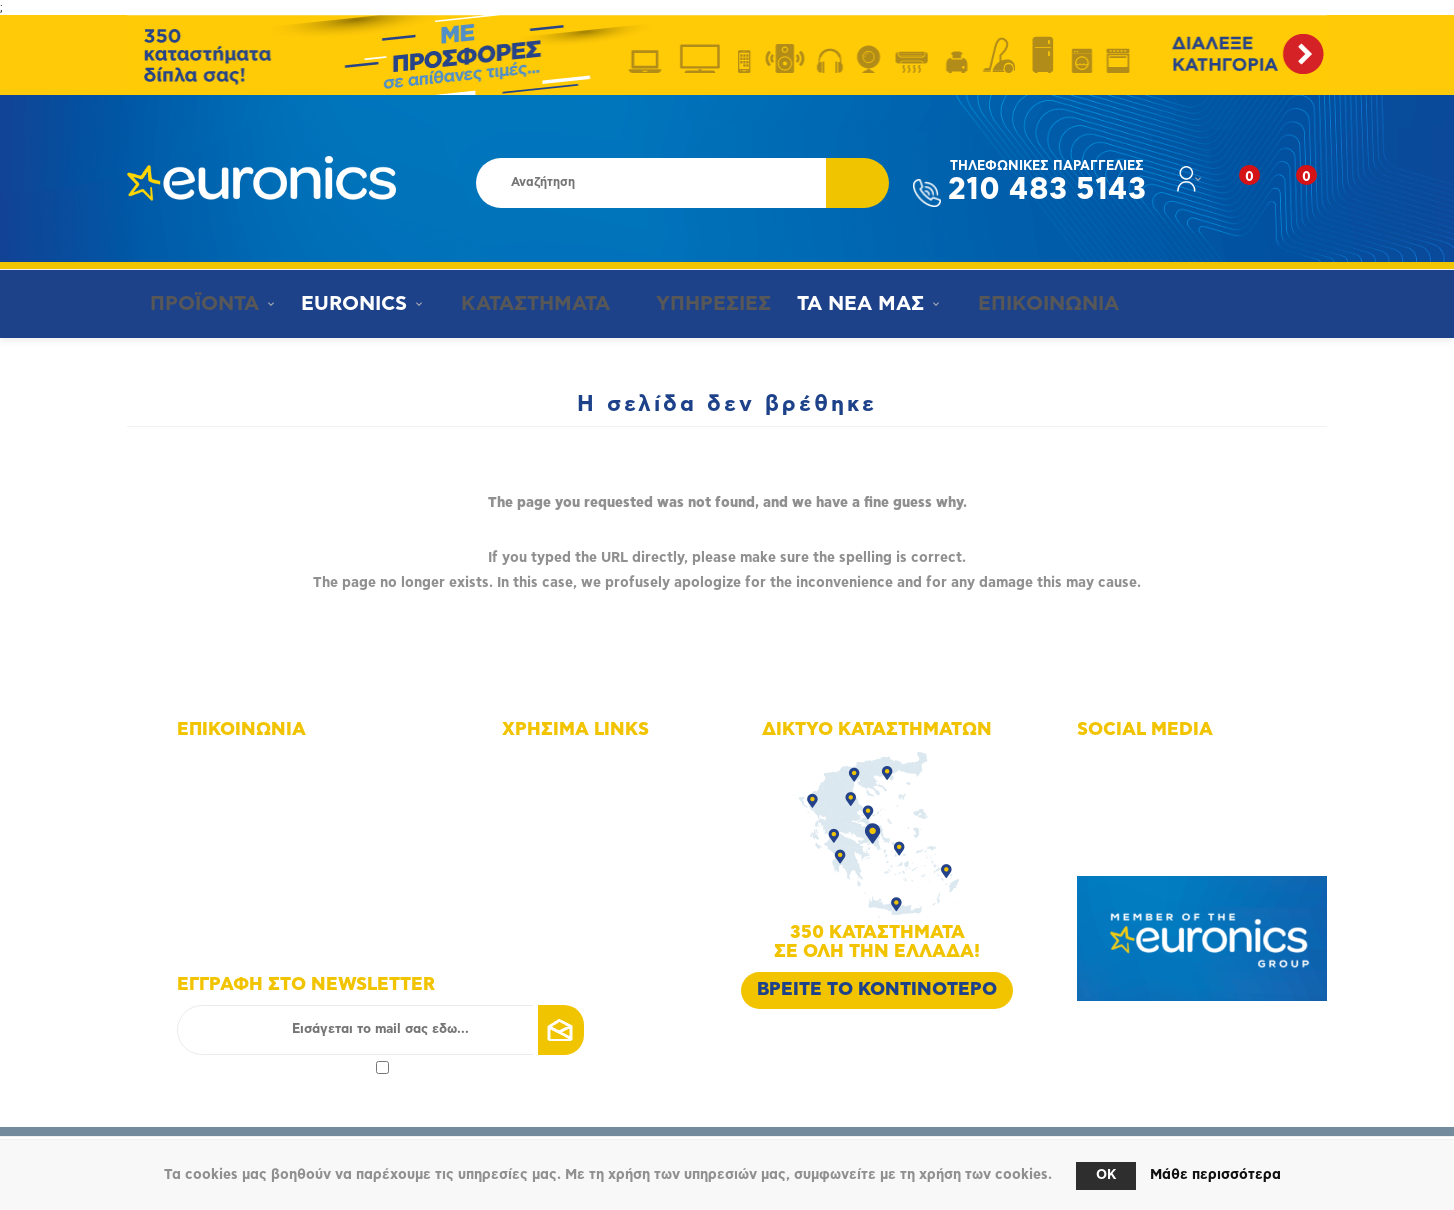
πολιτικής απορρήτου (305, 1066)
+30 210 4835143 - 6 (267, 791)
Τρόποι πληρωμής (582, 875)
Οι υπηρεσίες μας (582, 847)
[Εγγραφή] (380, 1030)
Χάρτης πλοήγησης (586, 763)
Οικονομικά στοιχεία (592, 819)
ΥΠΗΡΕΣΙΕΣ (692, 304)
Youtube (1128, 819)
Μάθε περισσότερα (1215, 1175)
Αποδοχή (283, 1066)
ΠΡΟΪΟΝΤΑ (195, 304)
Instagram (1133, 791)
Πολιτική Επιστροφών (595, 931)
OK (1106, 1175)
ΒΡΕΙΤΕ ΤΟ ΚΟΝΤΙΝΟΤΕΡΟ (877, 990)
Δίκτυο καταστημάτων (596, 791)
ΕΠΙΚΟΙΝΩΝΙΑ (1022, 304)
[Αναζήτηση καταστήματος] (651, 183)
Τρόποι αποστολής (584, 903)
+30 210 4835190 (257, 819)
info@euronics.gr (256, 847)
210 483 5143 (1047, 182)
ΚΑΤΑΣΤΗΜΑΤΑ (520, 304)
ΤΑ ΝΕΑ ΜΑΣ (843, 304)
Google (1124, 847)
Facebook (1132, 763)
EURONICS (348, 304)
